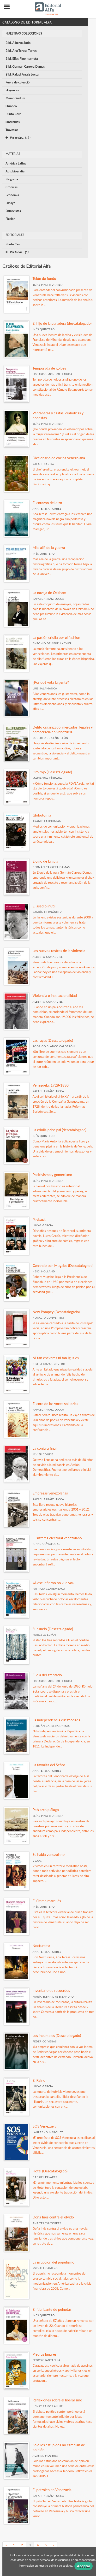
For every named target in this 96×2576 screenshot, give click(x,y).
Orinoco (11, 106)
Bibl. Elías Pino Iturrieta (22, 58)
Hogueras (12, 90)
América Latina (16, 163)
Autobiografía (15, 171)
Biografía (12, 179)
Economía (12, 195)
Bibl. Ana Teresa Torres (21, 51)
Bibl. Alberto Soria (18, 43)
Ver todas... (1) (17, 252)
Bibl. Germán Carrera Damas (25, 66)
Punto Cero (13, 114)
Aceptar (83, 2566)
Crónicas (12, 187)
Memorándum (15, 98)
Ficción (10, 219)
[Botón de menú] (8, 7)
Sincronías (13, 122)
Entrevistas (13, 211)
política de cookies (60, 2566)
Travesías (12, 130)
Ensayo (10, 203)
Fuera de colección (18, 82)
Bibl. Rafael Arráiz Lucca (22, 74)
